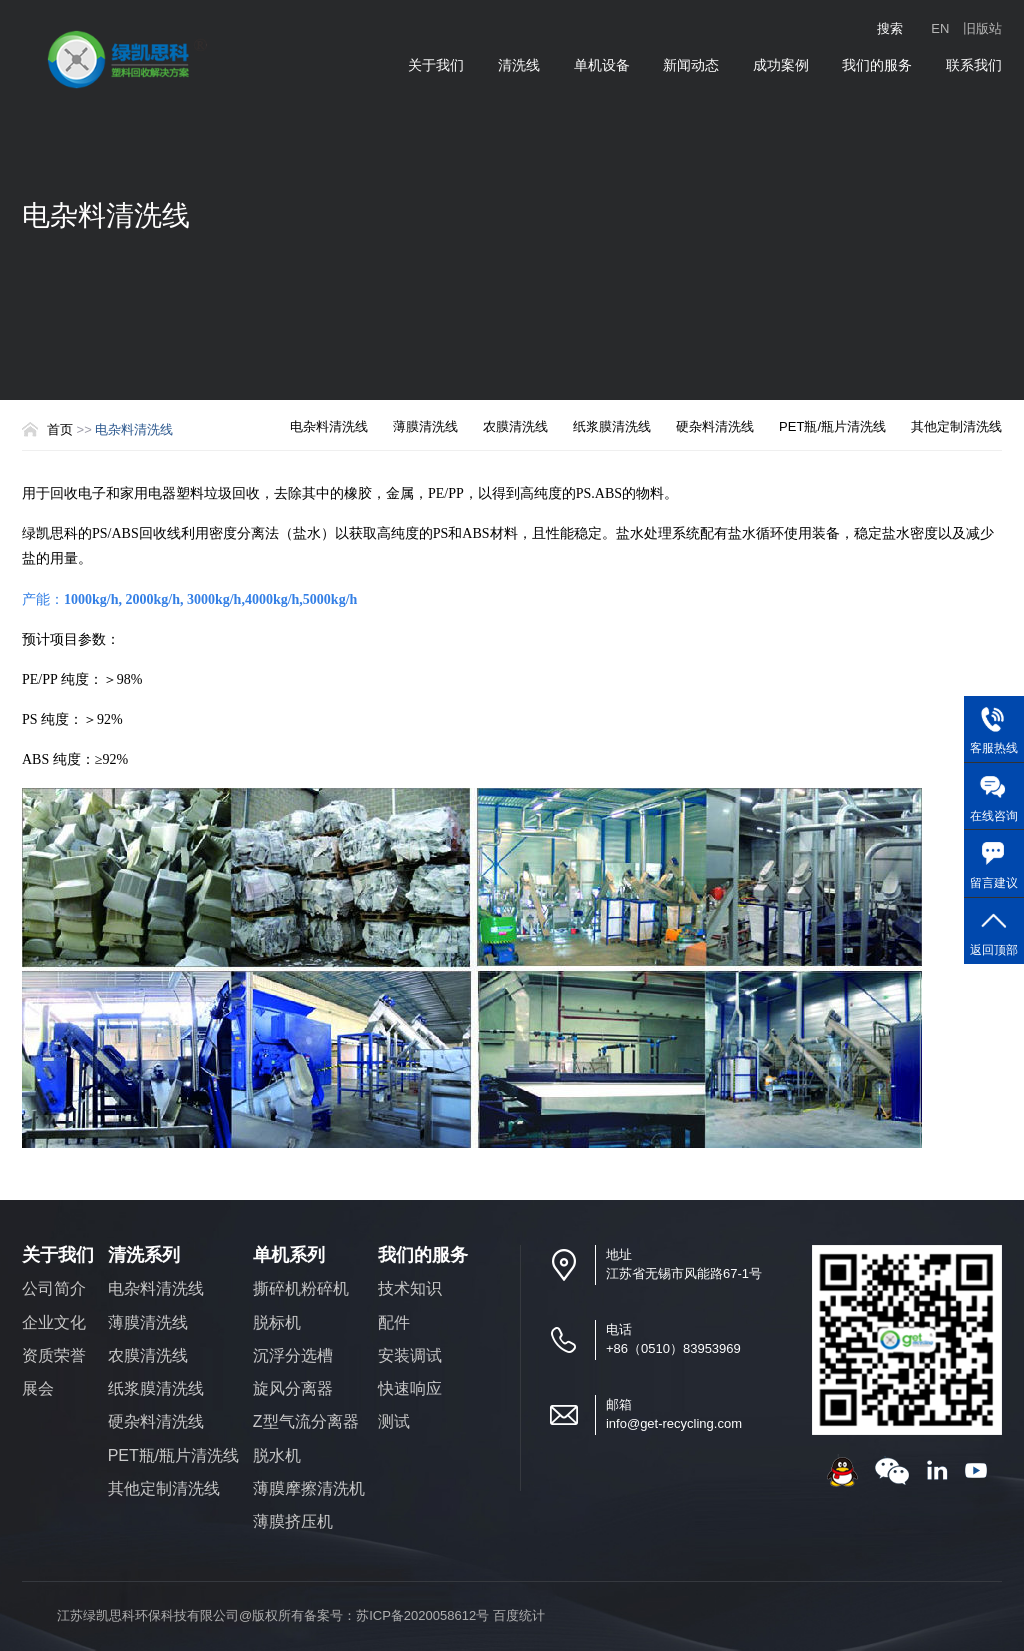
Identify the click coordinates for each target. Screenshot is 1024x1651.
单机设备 (602, 65)
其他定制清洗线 (956, 426)
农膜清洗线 (515, 426)
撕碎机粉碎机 (301, 1288)
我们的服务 (877, 65)
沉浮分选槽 (293, 1355)
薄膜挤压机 (293, 1521)
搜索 (890, 28)
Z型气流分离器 (306, 1421)
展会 (38, 1388)
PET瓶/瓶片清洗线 (832, 426)
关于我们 (436, 65)
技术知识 (410, 1288)
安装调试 (410, 1355)
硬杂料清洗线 (715, 426)
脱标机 (277, 1322)
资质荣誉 (54, 1355)
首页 (60, 429)
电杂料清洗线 (329, 426)
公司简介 (54, 1288)
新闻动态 (691, 65)
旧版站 (982, 28)
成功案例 (781, 65)
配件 (394, 1322)
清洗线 (519, 65)
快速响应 (410, 1388)
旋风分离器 (293, 1388)
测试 (394, 1421)
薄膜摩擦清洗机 (309, 1488)
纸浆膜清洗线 (612, 426)
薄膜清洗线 (425, 426)
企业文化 (54, 1322)
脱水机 (277, 1455)
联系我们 (974, 65)
